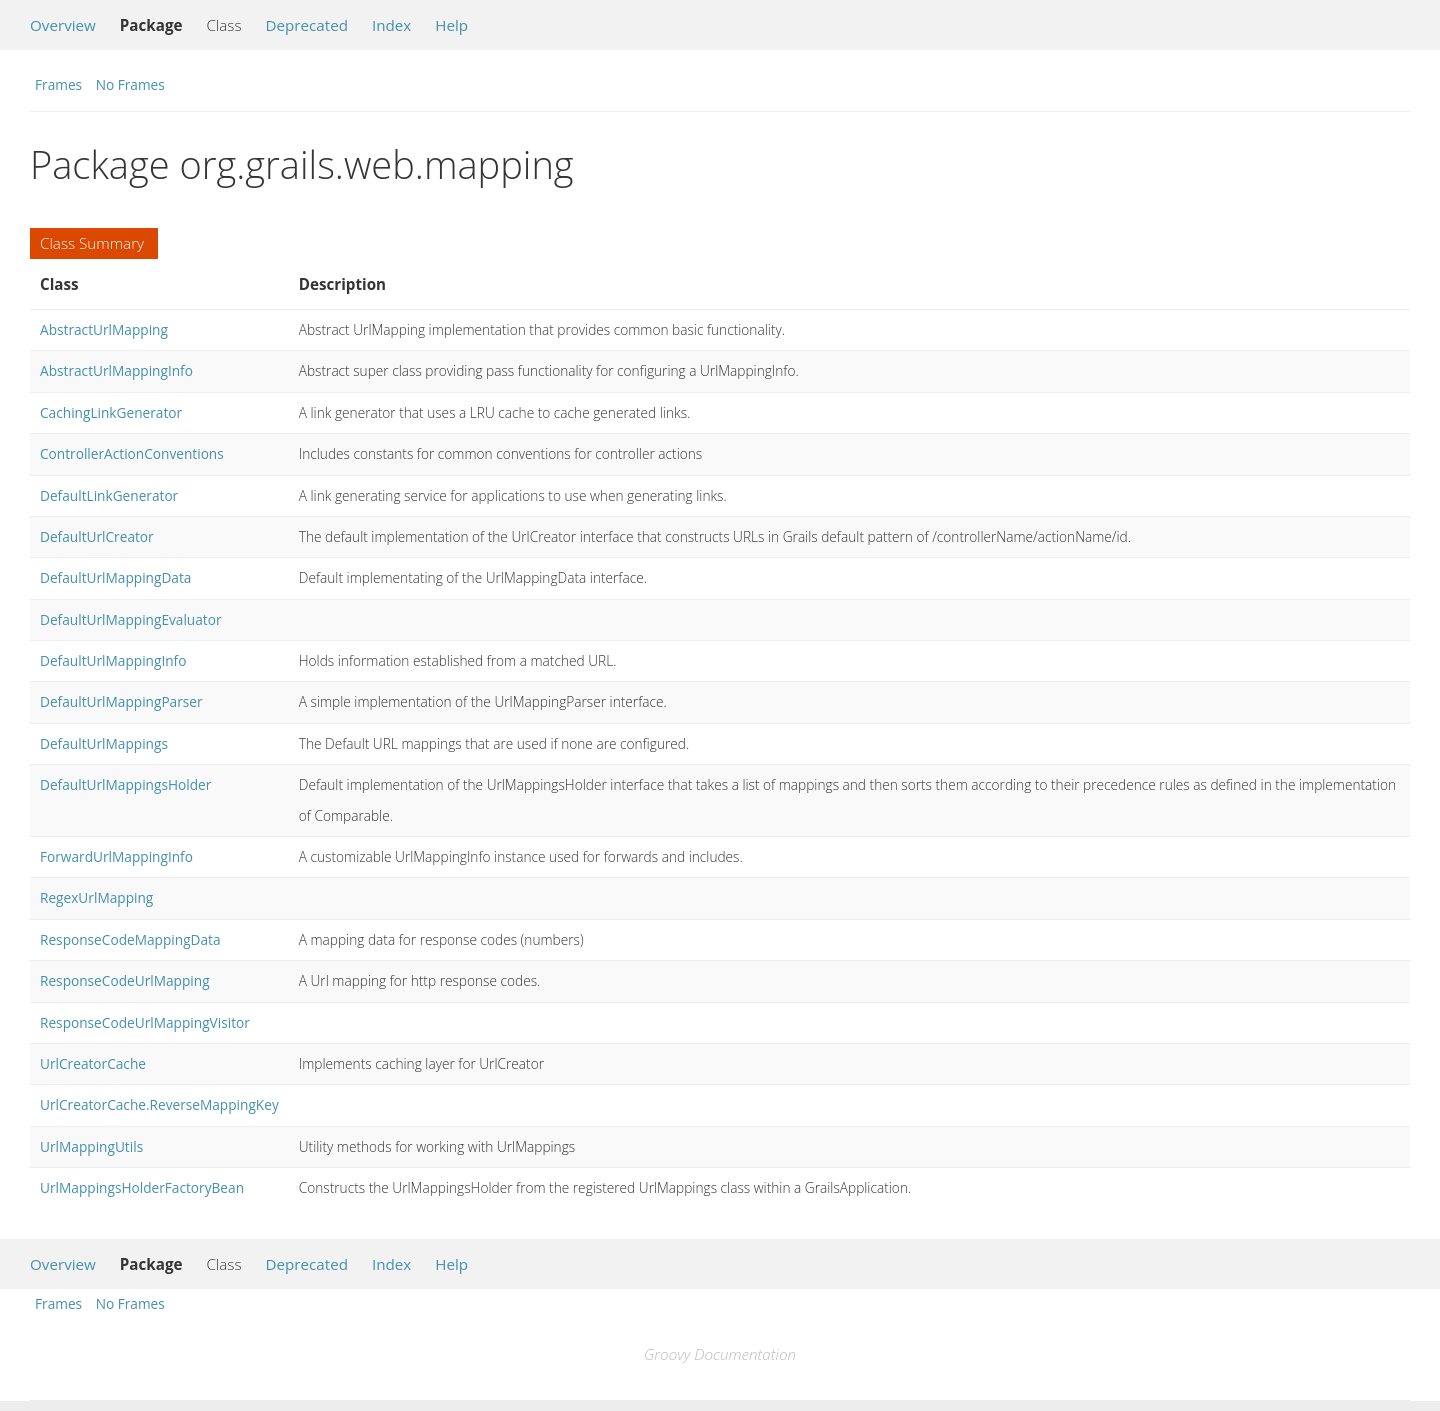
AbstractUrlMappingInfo (116, 370)
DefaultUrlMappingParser (121, 701)
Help (451, 25)
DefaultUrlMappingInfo (113, 660)
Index (391, 25)
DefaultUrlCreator (97, 536)
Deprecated (306, 25)
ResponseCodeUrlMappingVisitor (145, 1022)
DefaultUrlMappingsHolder (125, 784)
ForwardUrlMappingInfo (116, 856)
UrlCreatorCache (93, 1063)
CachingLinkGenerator (111, 412)
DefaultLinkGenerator (109, 495)
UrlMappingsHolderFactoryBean (142, 1187)
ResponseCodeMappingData (130, 939)
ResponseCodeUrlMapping (125, 980)
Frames (58, 84)
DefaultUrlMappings (104, 743)
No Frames (130, 84)
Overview (63, 25)
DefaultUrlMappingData (115, 577)
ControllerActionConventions (132, 453)
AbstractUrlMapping (104, 329)
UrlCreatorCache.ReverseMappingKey (159, 1104)
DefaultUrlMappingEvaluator (131, 619)
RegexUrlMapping (96, 897)
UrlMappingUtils (91, 1146)
